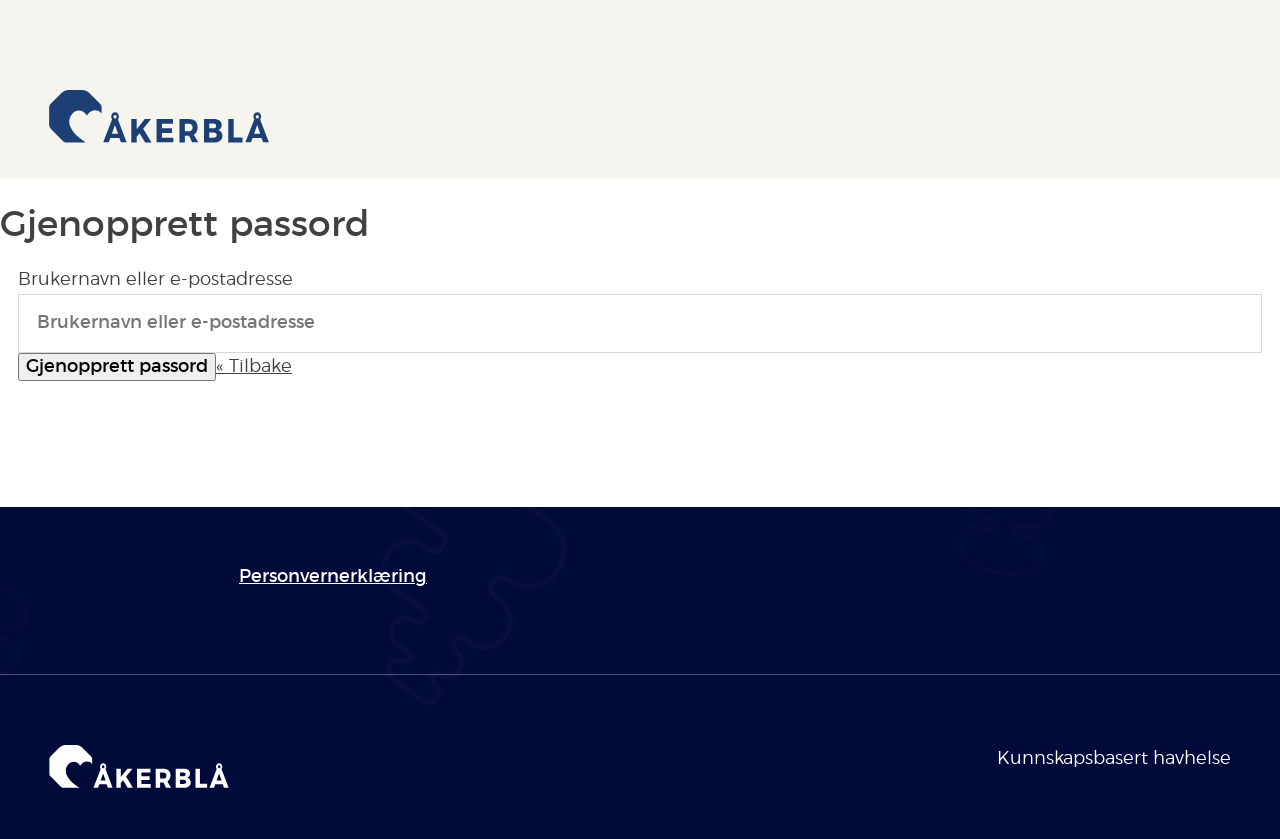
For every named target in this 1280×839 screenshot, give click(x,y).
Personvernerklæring (333, 577)
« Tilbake (254, 367)
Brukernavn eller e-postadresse (155, 280)
